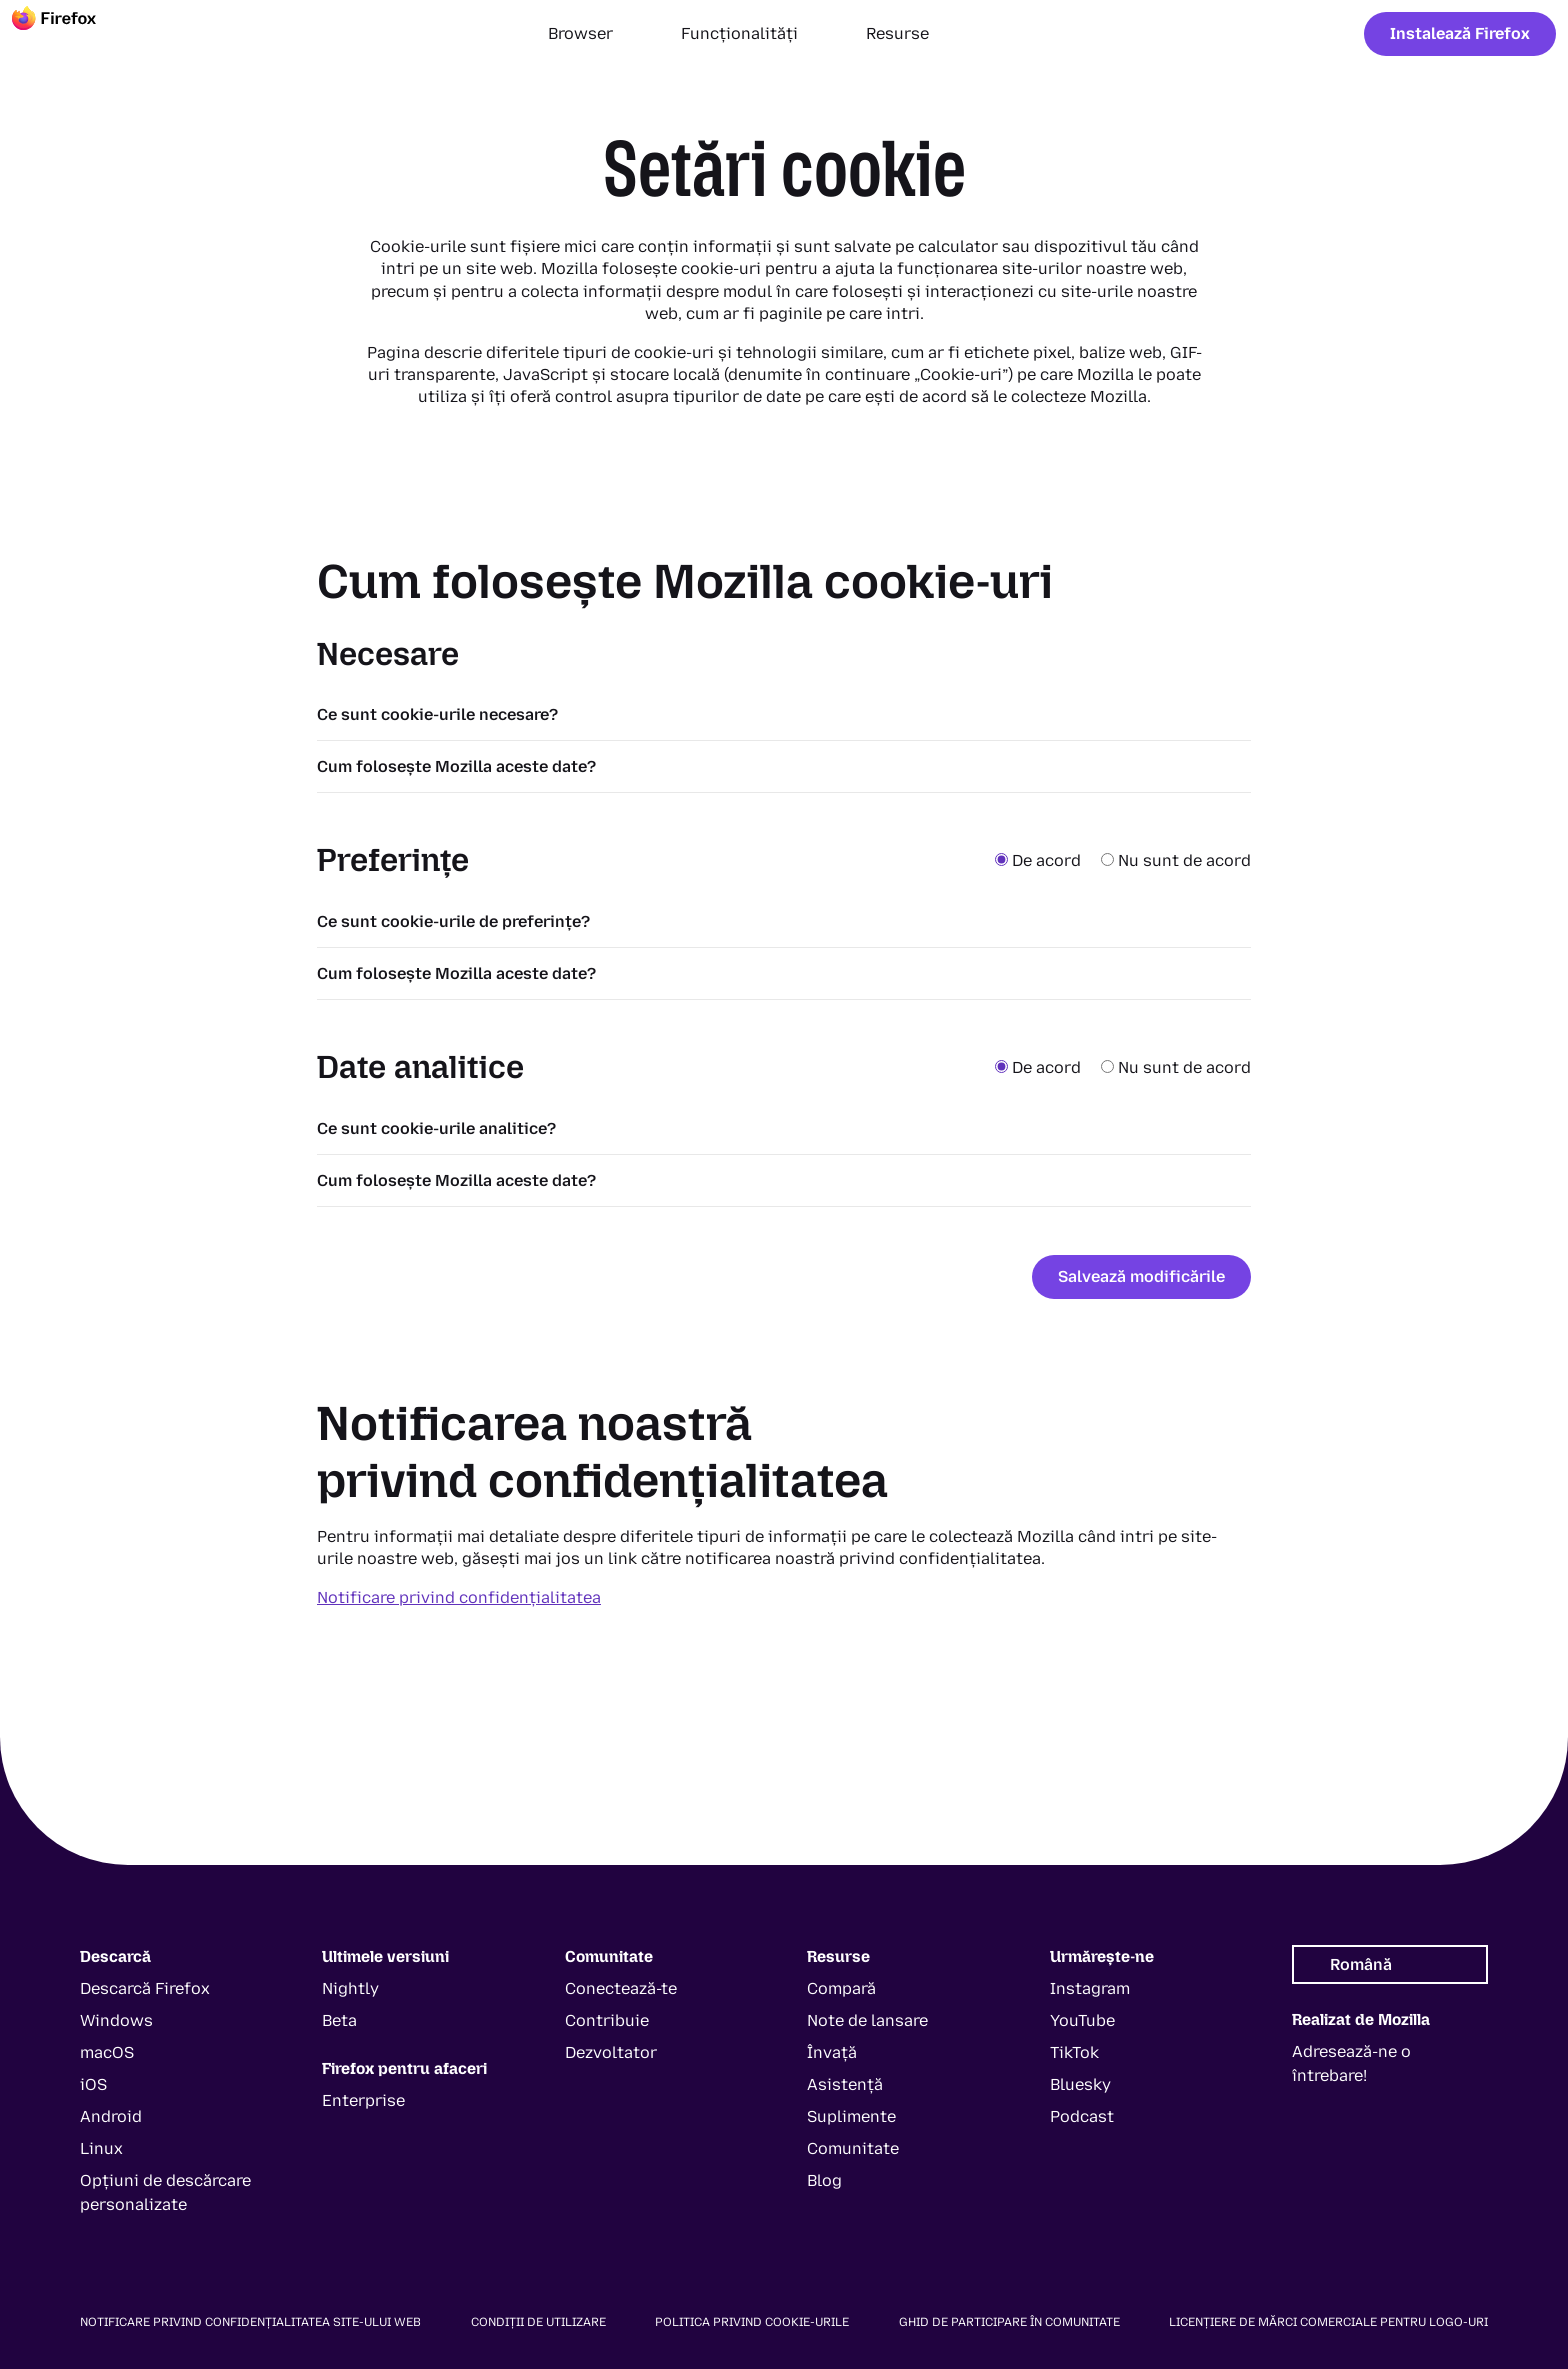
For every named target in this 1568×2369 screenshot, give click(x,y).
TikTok (1074, 2052)
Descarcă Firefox (145, 1988)
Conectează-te (621, 1988)
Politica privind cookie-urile (752, 2322)
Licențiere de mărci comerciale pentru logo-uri (1328, 2322)
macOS (107, 2052)
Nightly (350, 1988)
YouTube (1082, 2020)
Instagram (1090, 1988)
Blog (824, 2180)
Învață (832, 2052)
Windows (116, 2020)
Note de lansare (867, 2020)
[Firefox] (72, 34)
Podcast (1082, 2116)
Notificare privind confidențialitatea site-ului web (250, 2322)
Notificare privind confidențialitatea (459, 1597)
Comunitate (853, 2148)
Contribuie (607, 2020)
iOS (93, 2084)
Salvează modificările (1141, 1276)
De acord (1040, 860)
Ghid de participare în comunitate (1009, 2322)
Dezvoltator (611, 2052)
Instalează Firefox (1460, 33)
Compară (841, 1988)
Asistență (845, 2084)
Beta (339, 2020)
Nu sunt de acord (1176, 860)
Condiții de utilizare (538, 2322)
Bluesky (1080, 2084)
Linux (101, 2148)
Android (111, 2116)
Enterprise (363, 2100)
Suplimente (851, 2116)
